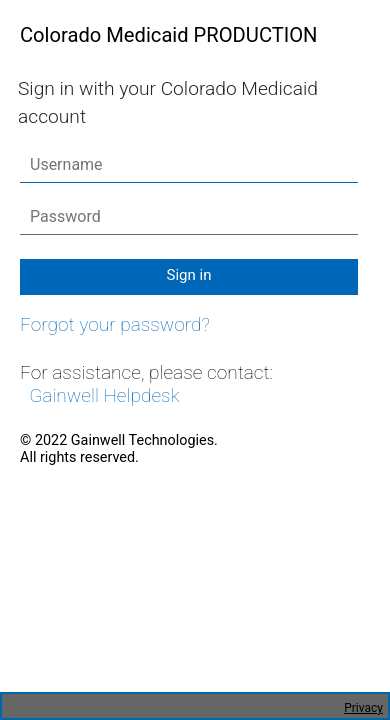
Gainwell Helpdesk (104, 395)
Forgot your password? (115, 324)
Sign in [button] (189, 275)
